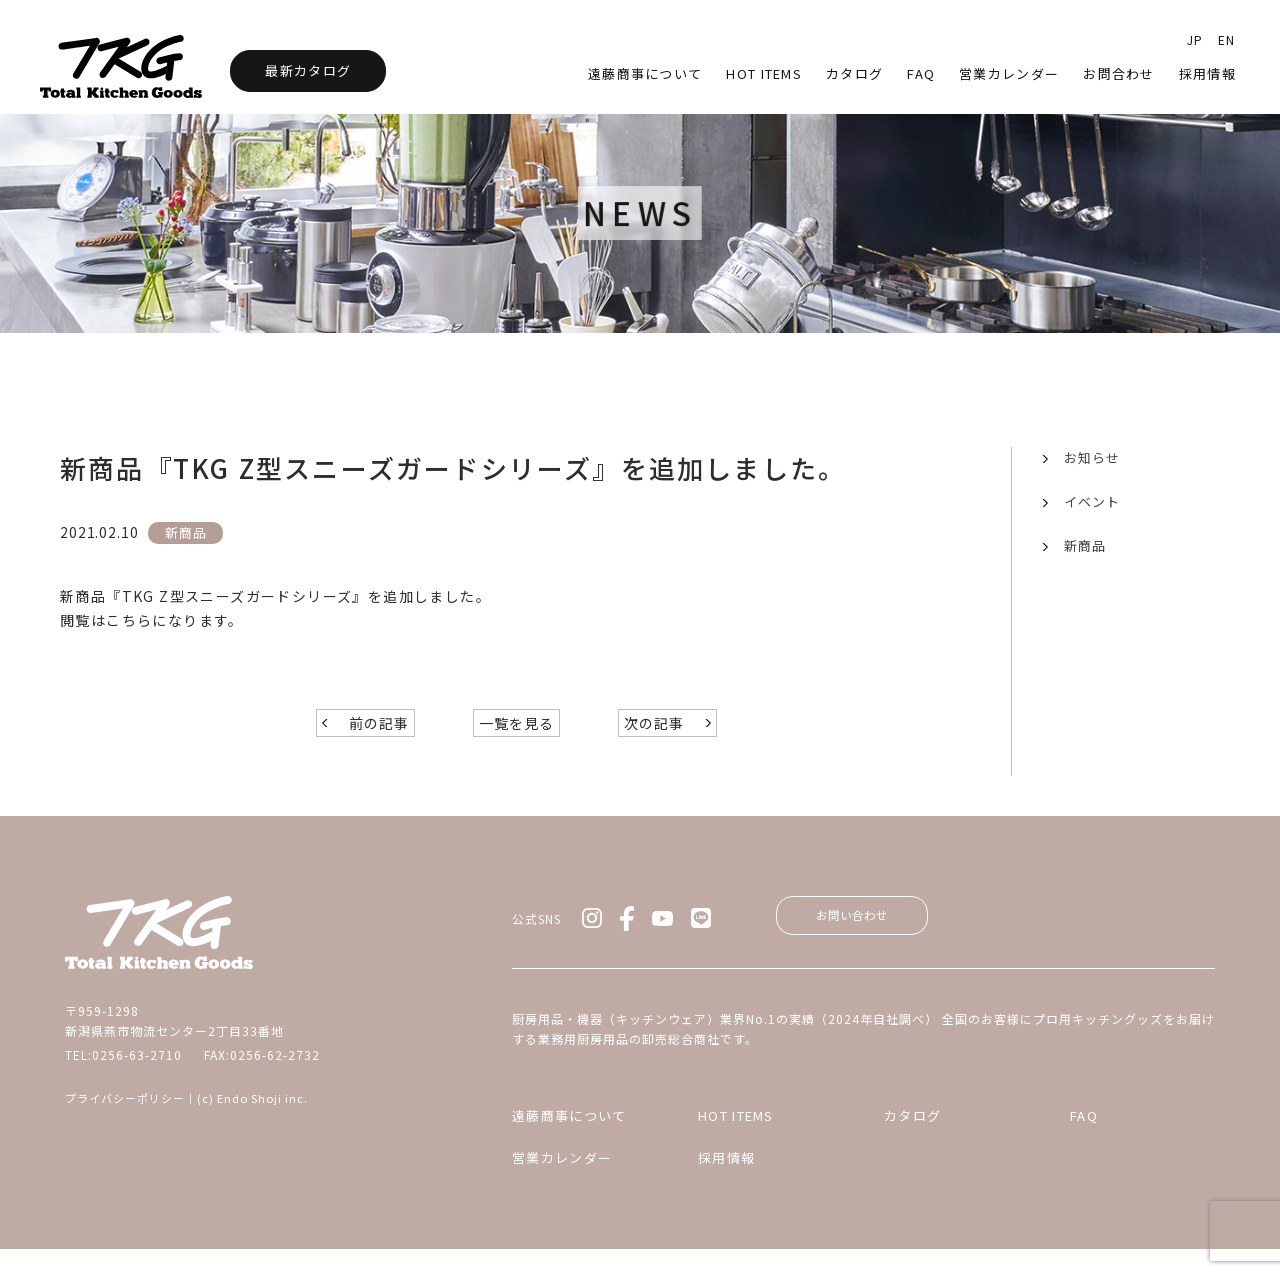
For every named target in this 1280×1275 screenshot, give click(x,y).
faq (921, 73)
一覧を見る (516, 741)
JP (1195, 39)
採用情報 (1207, 73)
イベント (1092, 501)
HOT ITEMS (736, 1141)
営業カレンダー (1009, 73)
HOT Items (764, 73)
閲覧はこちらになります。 (152, 620)
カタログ (854, 73)
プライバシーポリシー (125, 1116)
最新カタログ (308, 70)
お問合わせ (1119, 73)
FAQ (1084, 1141)
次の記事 (654, 741)
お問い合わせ (870, 936)
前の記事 (379, 741)
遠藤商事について (645, 73)
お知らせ (1092, 457)
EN (1226, 39)
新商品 (1085, 545)
